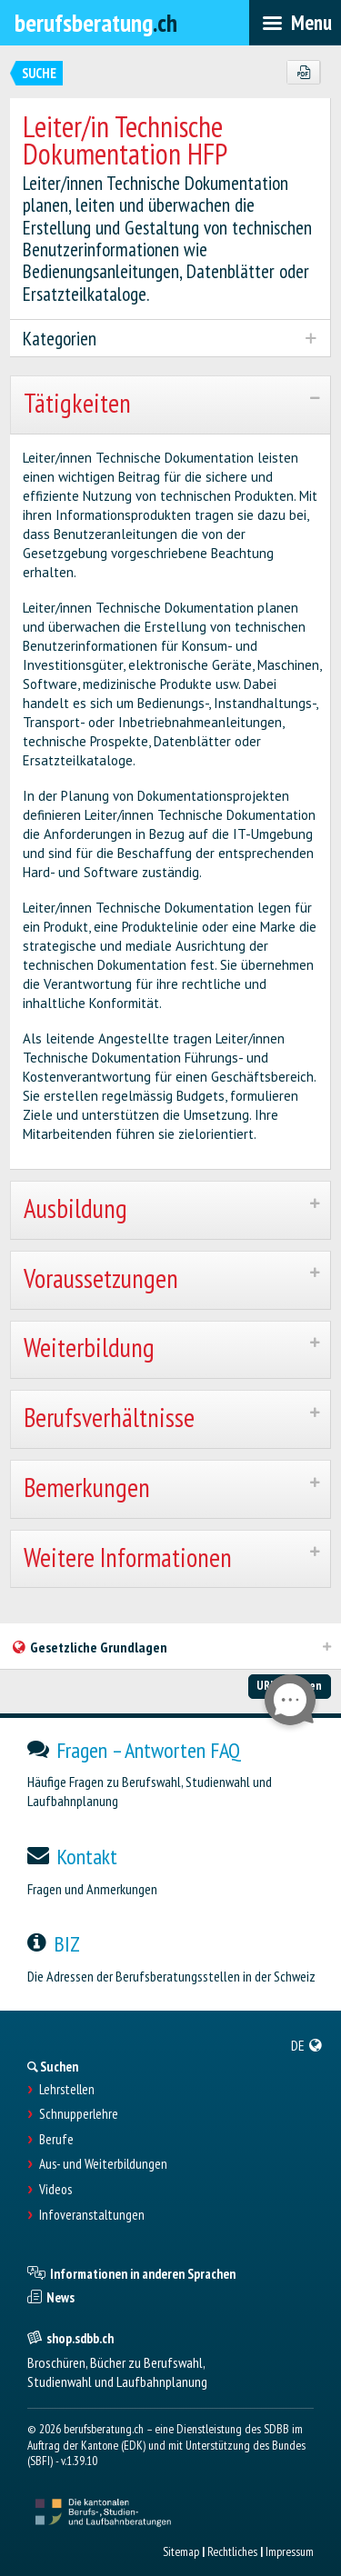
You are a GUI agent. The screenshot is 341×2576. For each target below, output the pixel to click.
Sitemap (181, 2551)
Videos (55, 2190)
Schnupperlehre (78, 2114)
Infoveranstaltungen (92, 2215)
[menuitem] (307, 2045)
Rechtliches (232, 2551)
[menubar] (295, 22)
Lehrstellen (67, 2090)
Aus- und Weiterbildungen (103, 2164)
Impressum (290, 2551)
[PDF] (303, 73)
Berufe (56, 2140)
